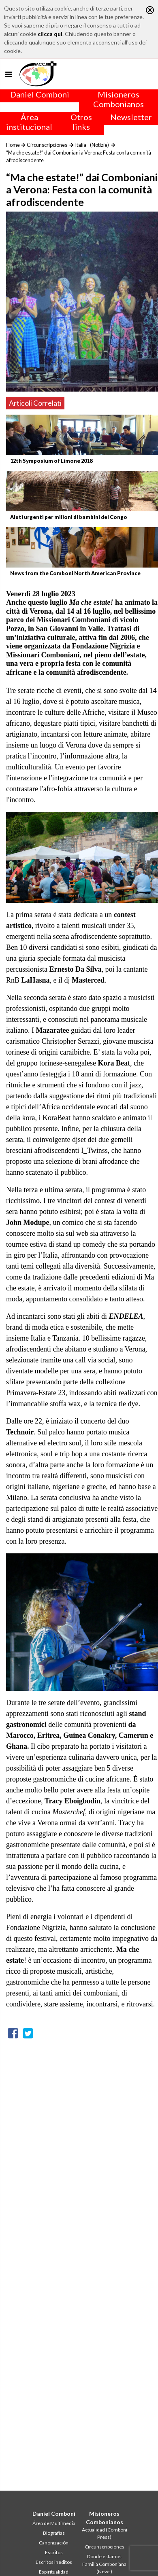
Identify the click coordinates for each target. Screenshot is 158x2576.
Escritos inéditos (54, 2562)
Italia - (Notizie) (92, 145)
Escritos (54, 2552)
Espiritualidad (53, 2572)
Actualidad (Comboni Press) (104, 2533)
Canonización (53, 2543)
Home (13, 145)
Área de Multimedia (53, 2523)
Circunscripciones (47, 145)
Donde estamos (104, 2556)
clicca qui (50, 33)
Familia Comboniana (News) (104, 2567)
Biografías (54, 2533)
